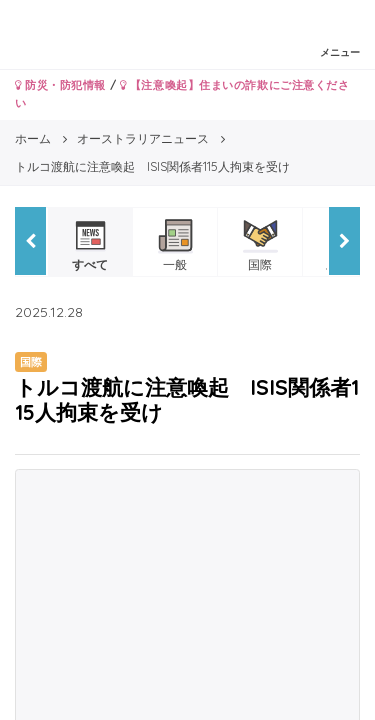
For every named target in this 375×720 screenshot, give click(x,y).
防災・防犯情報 (60, 85)
